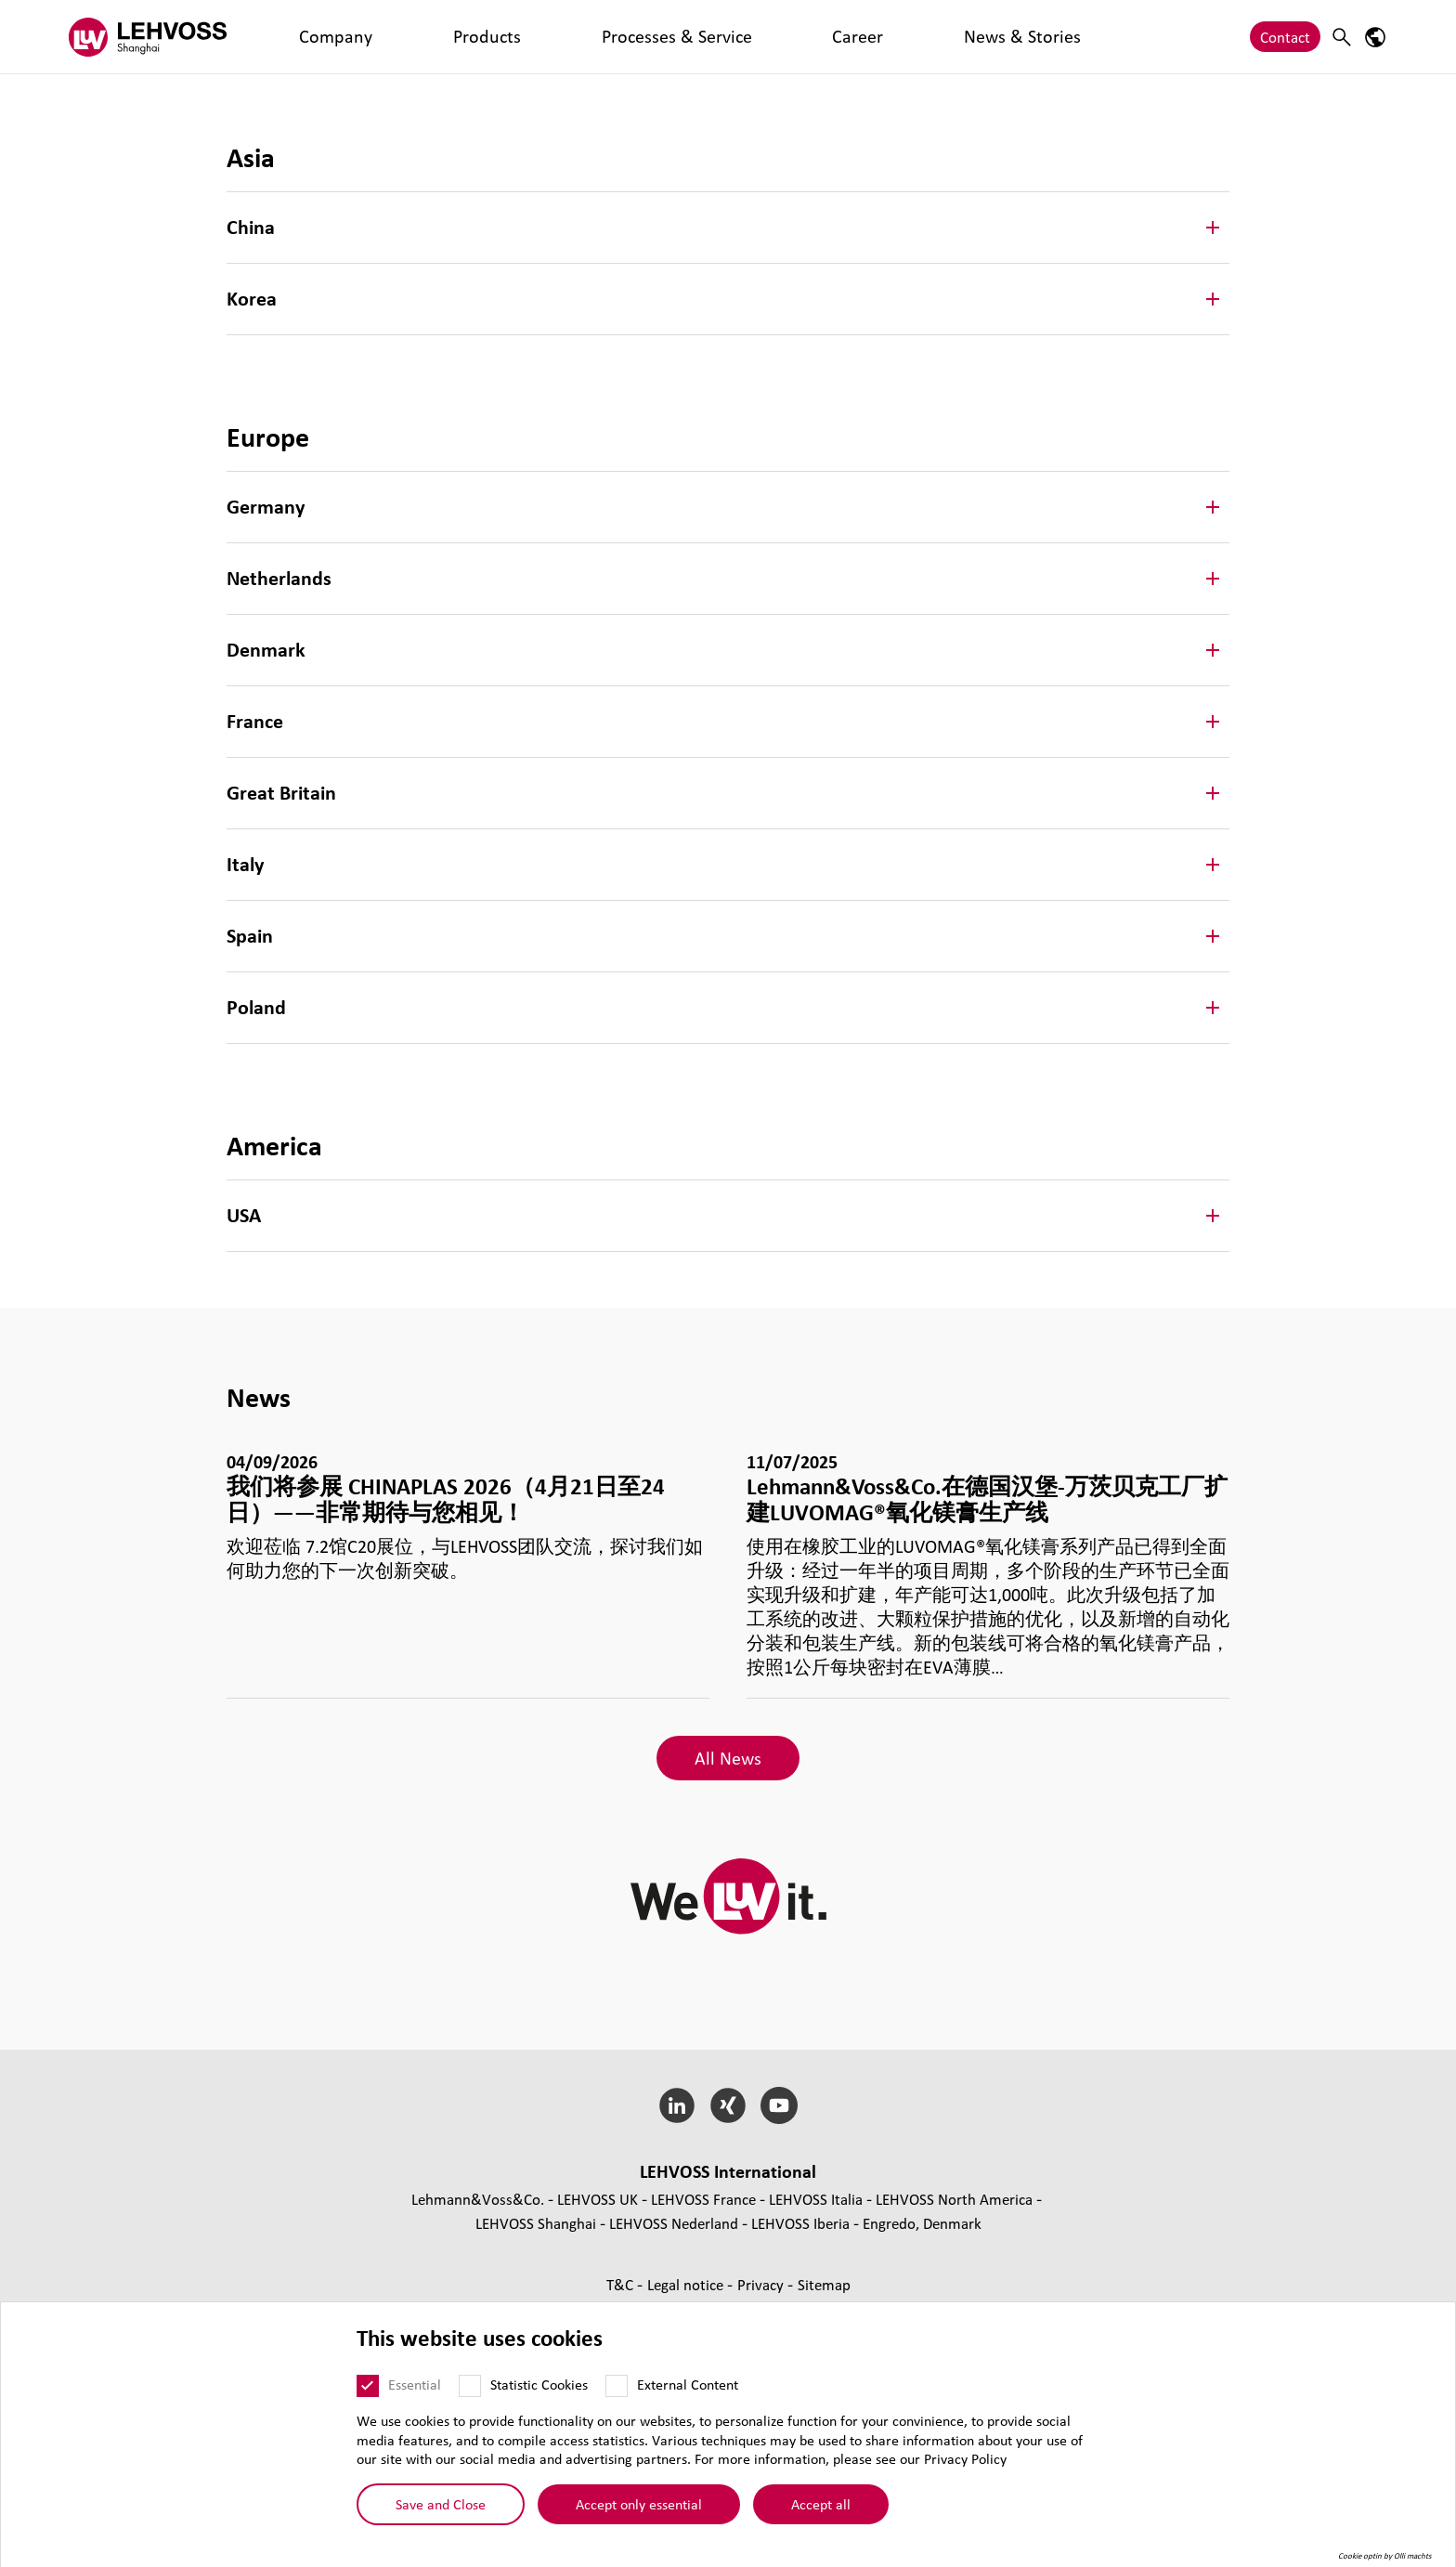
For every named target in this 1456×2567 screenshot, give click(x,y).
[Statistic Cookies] (470, 2386)
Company (300, 37)
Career (597, 37)
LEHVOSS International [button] (728, 2171)
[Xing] (728, 2105)
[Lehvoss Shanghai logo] (147, 36)
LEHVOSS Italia (816, 2199)
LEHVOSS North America (954, 2199)
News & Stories (688, 37)
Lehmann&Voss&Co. (477, 2199)
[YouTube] (778, 2105)
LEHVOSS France (703, 2199)
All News (728, 1758)
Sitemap (824, 2284)
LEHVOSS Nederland (673, 2223)
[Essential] (368, 2386)
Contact (1285, 37)
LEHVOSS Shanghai (535, 2223)
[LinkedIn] (677, 2105)
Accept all (821, 2503)
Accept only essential (639, 2503)
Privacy (762, 2284)
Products (380, 37)
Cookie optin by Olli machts (1385, 2555)
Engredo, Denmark (922, 2223)
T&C (621, 2284)
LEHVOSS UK (597, 2199)
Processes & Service (492, 37)
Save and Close (441, 2503)
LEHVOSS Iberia (800, 2223)
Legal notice (687, 2284)
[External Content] (616, 2386)
